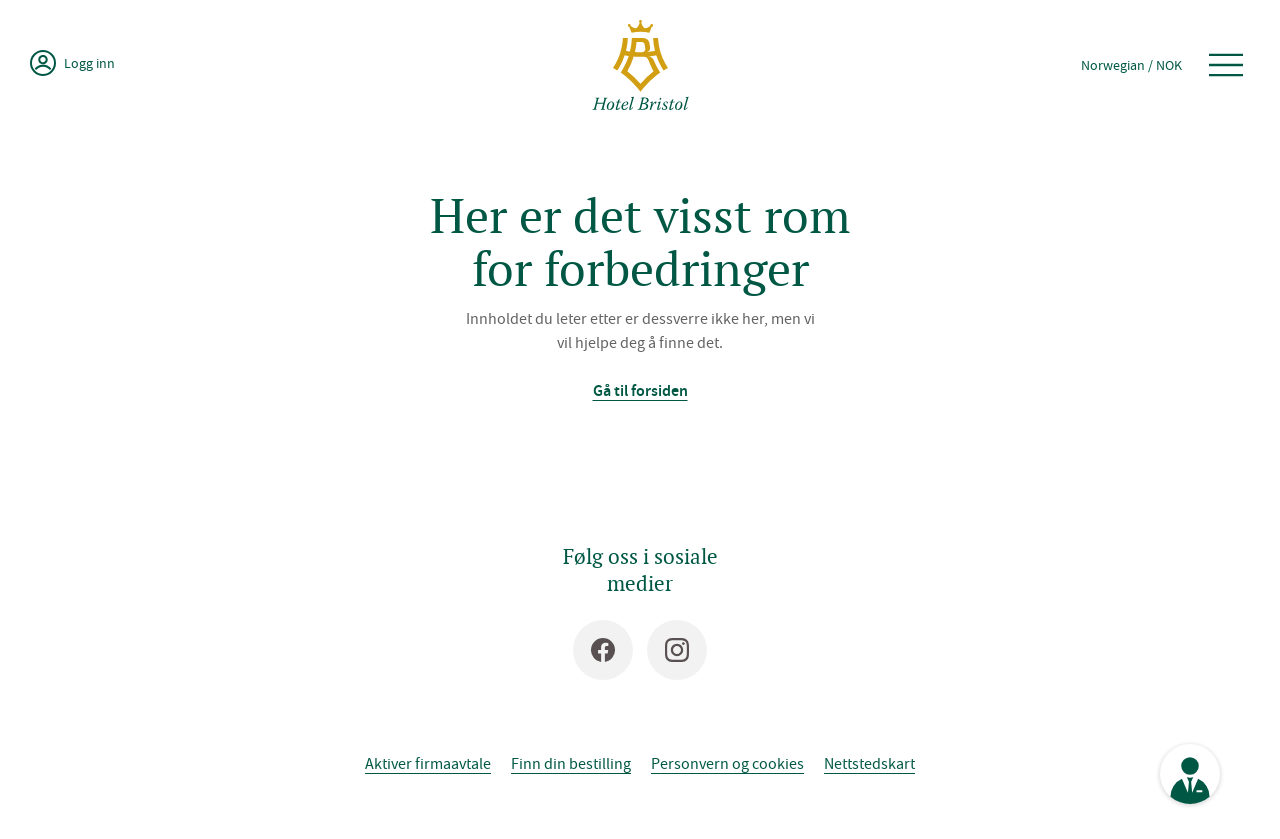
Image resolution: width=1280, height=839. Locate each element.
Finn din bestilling (571, 763)
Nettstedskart (869, 763)
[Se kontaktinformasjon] (1190, 774)
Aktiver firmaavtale (428, 763)
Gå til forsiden (640, 390)
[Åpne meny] (1226, 65)
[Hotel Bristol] (640, 65)
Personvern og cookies (727, 763)
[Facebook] (603, 650)
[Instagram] (677, 650)
